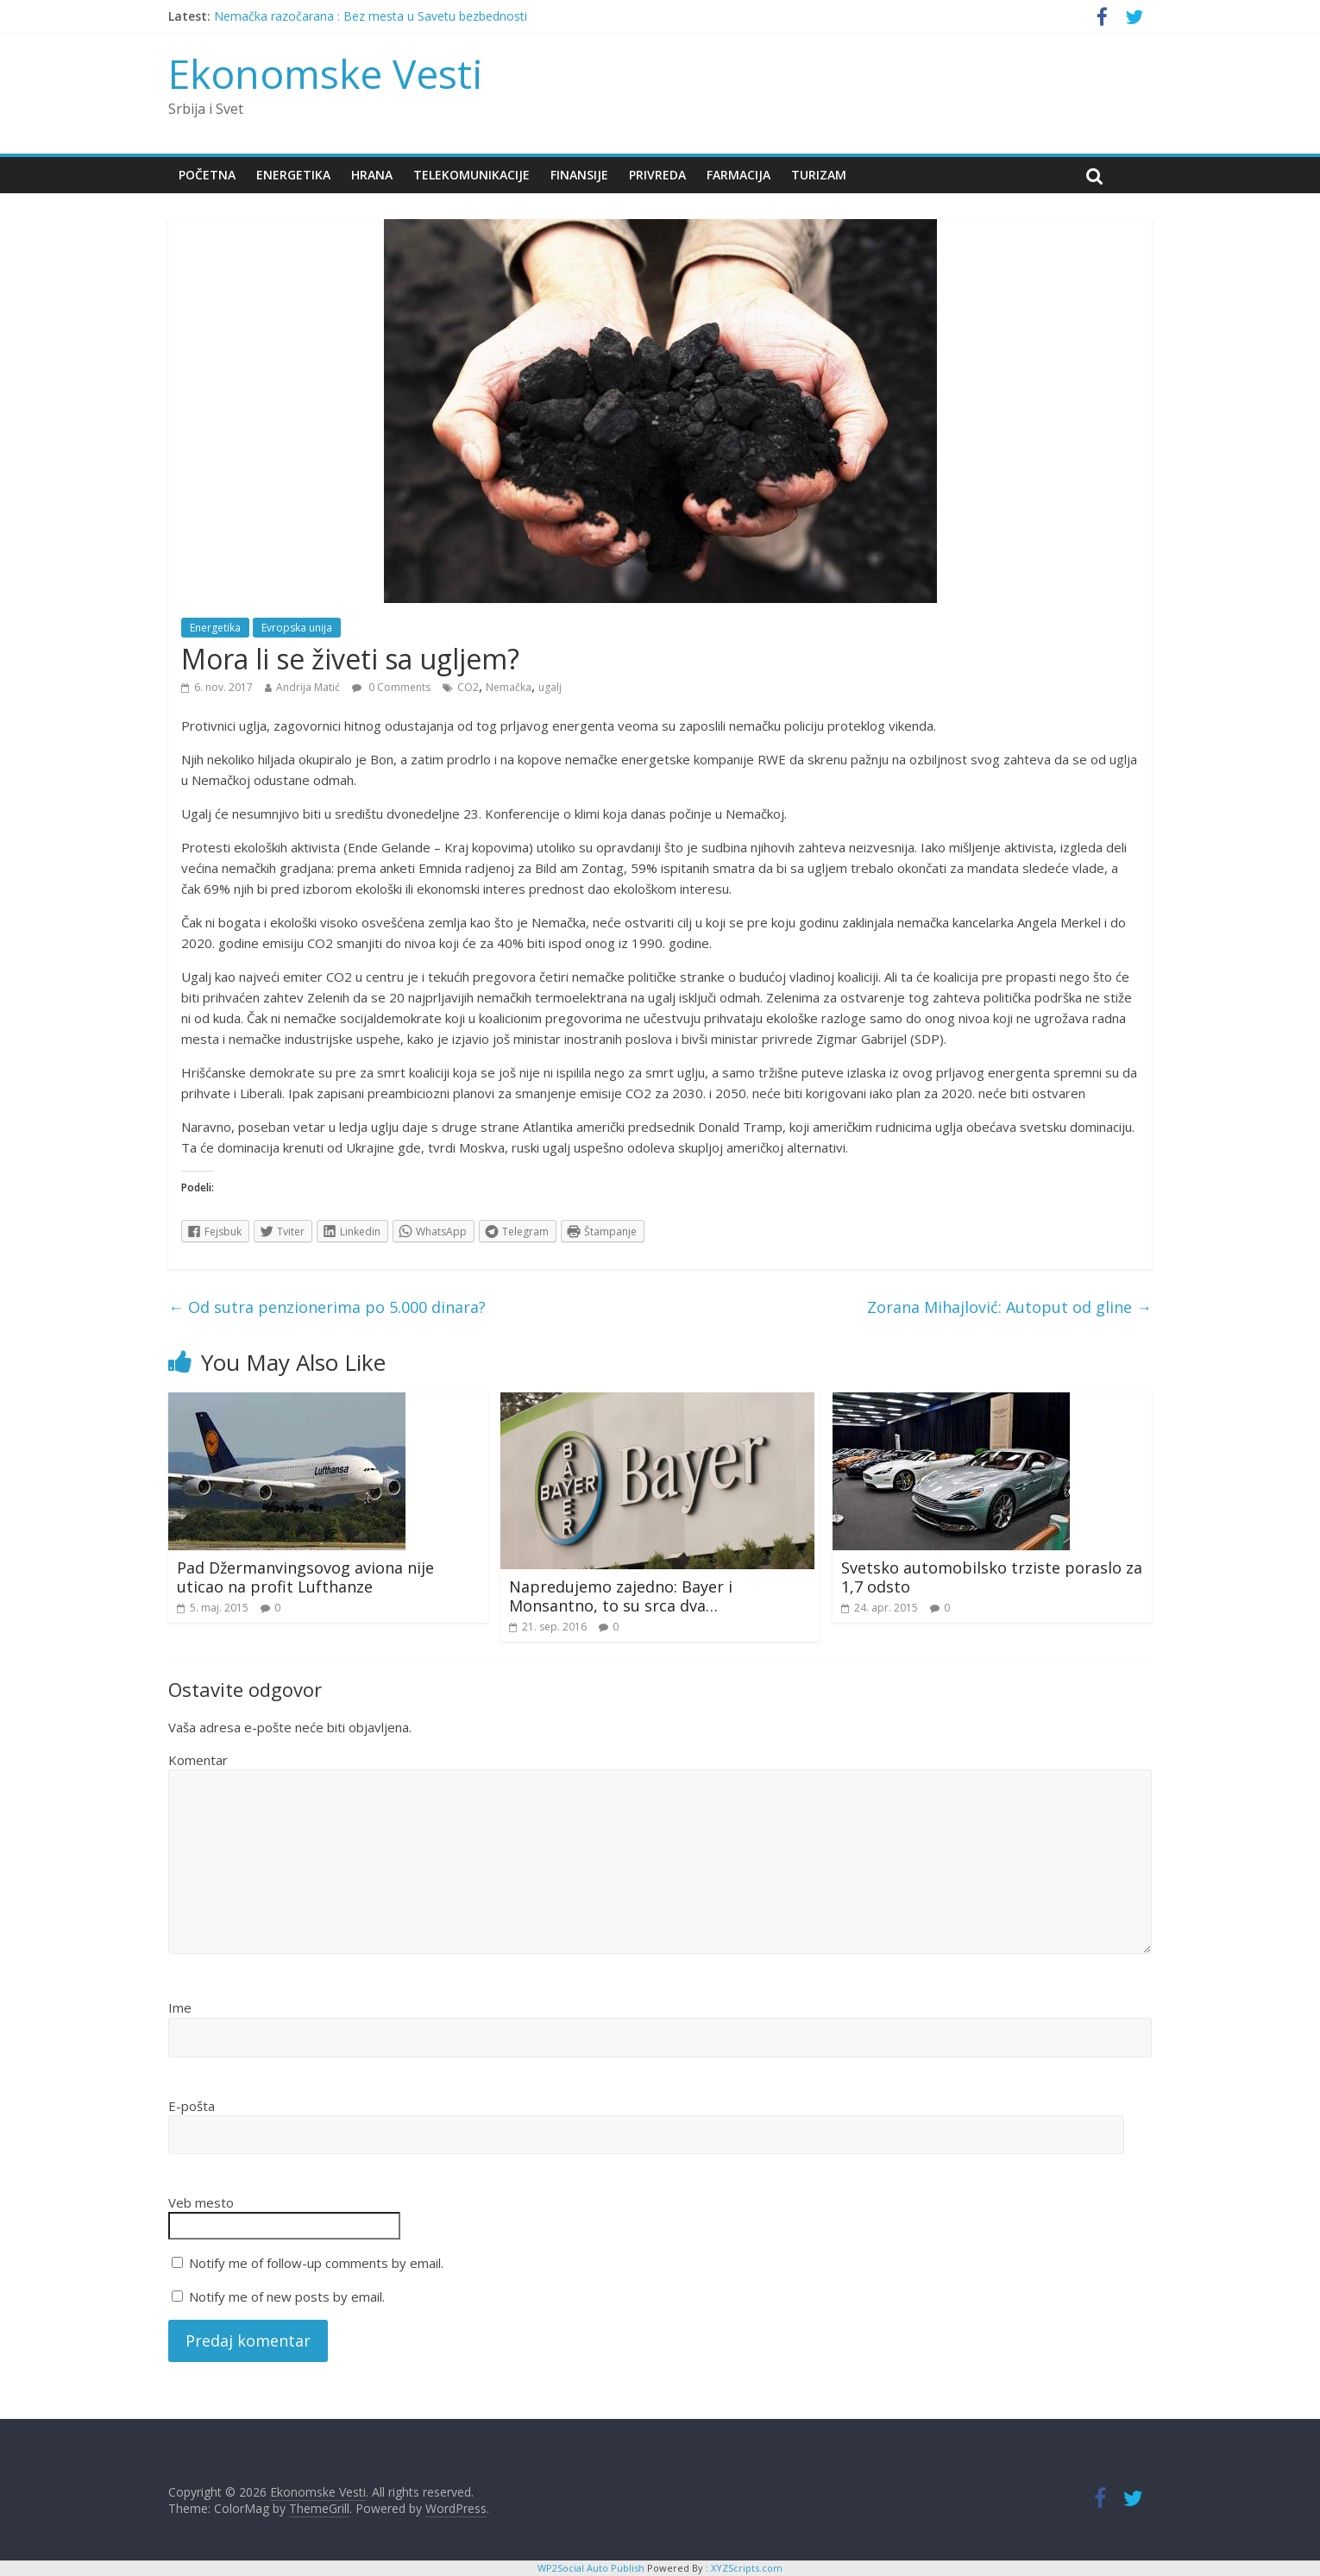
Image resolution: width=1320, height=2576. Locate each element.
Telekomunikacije (471, 174)
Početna (207, 174)
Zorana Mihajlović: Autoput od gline (1009, 1307)
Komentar (198, 1760)
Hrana (372, 174)
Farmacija (738, 174)
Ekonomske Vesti (325, 73)
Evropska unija (296, 627)
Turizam (818, 174)
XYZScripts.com (747, 2567)
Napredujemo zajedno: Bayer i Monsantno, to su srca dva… (620, 1596)
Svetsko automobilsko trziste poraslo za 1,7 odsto (991, 1577)
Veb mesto (201, 2202)
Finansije (579, 174)
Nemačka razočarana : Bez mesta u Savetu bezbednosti (370, 16)
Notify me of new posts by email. (287, 2296)
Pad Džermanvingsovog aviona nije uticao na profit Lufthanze (305, 1577)
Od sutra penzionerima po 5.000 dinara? (327, 1307)
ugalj (550, 687)
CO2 (468, 687)
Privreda (657, 174)
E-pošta (191, 2105)
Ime (180, 2007)
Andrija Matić (308, 687)
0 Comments (391, 687)
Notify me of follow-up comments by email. (316, 2262)
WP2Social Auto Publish (590, 2567)
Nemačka (508, 687)
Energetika (293, 174)
